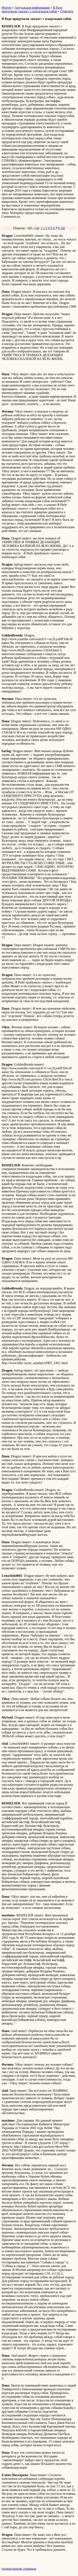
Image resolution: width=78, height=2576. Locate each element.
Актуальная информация (32, 7)
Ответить (67, 11)
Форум (6, 7)
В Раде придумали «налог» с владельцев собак (32, 9)
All (63, 228)
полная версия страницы (19, 2568)
